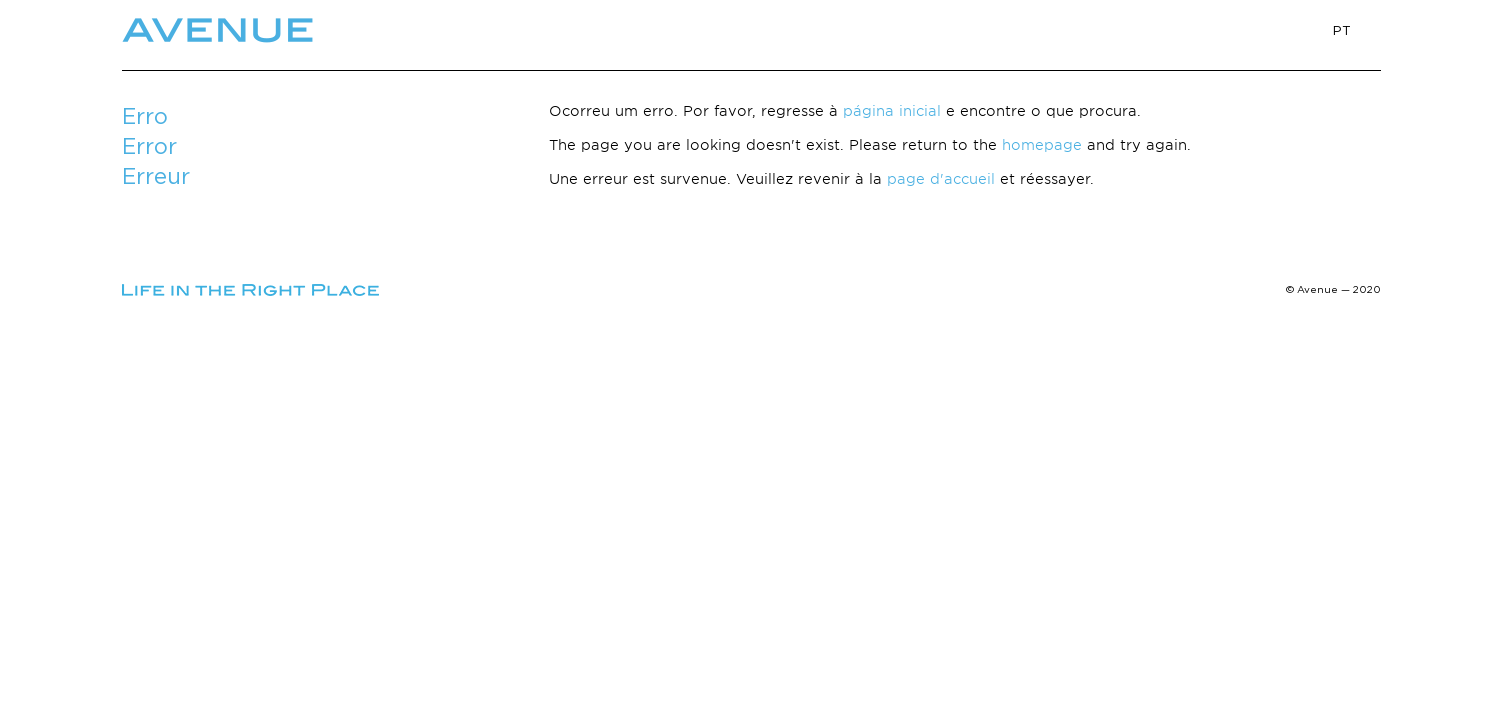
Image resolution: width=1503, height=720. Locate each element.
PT (1342, 30)
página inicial (892, 110)
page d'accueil (941, 178)
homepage (1042, 144)
